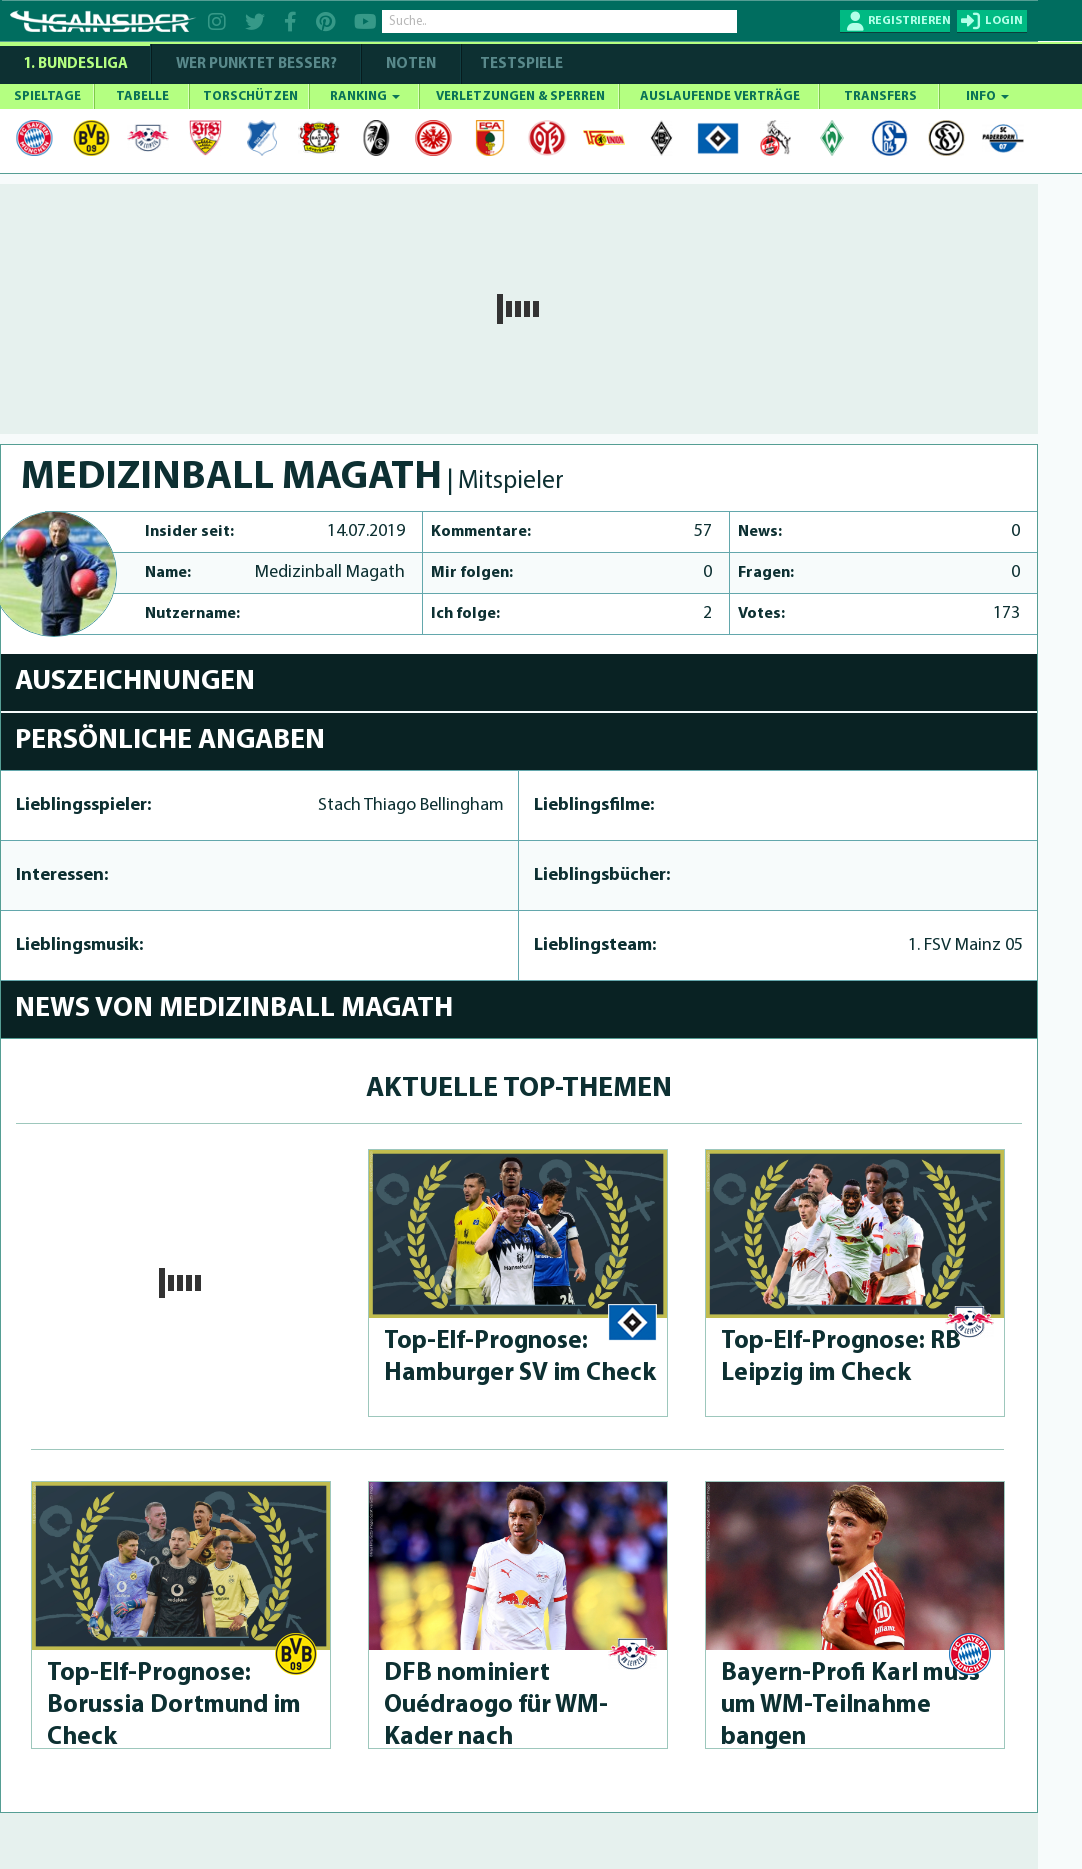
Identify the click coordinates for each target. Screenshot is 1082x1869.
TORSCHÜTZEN (250, 96)
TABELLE (142, 96)
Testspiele (520, 64)
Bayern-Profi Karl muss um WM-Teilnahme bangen (850, 1705)
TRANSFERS (880, 96)
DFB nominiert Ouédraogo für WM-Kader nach (496, 1705)
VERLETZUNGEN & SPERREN (520, 96)
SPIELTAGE (47, 96)
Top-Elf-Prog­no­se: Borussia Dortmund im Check (174, 1705)
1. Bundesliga (75, 64)
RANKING (365, 96)
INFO (987, 96)
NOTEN (411, 64)
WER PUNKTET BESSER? (256, 64)
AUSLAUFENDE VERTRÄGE (720, 96)
